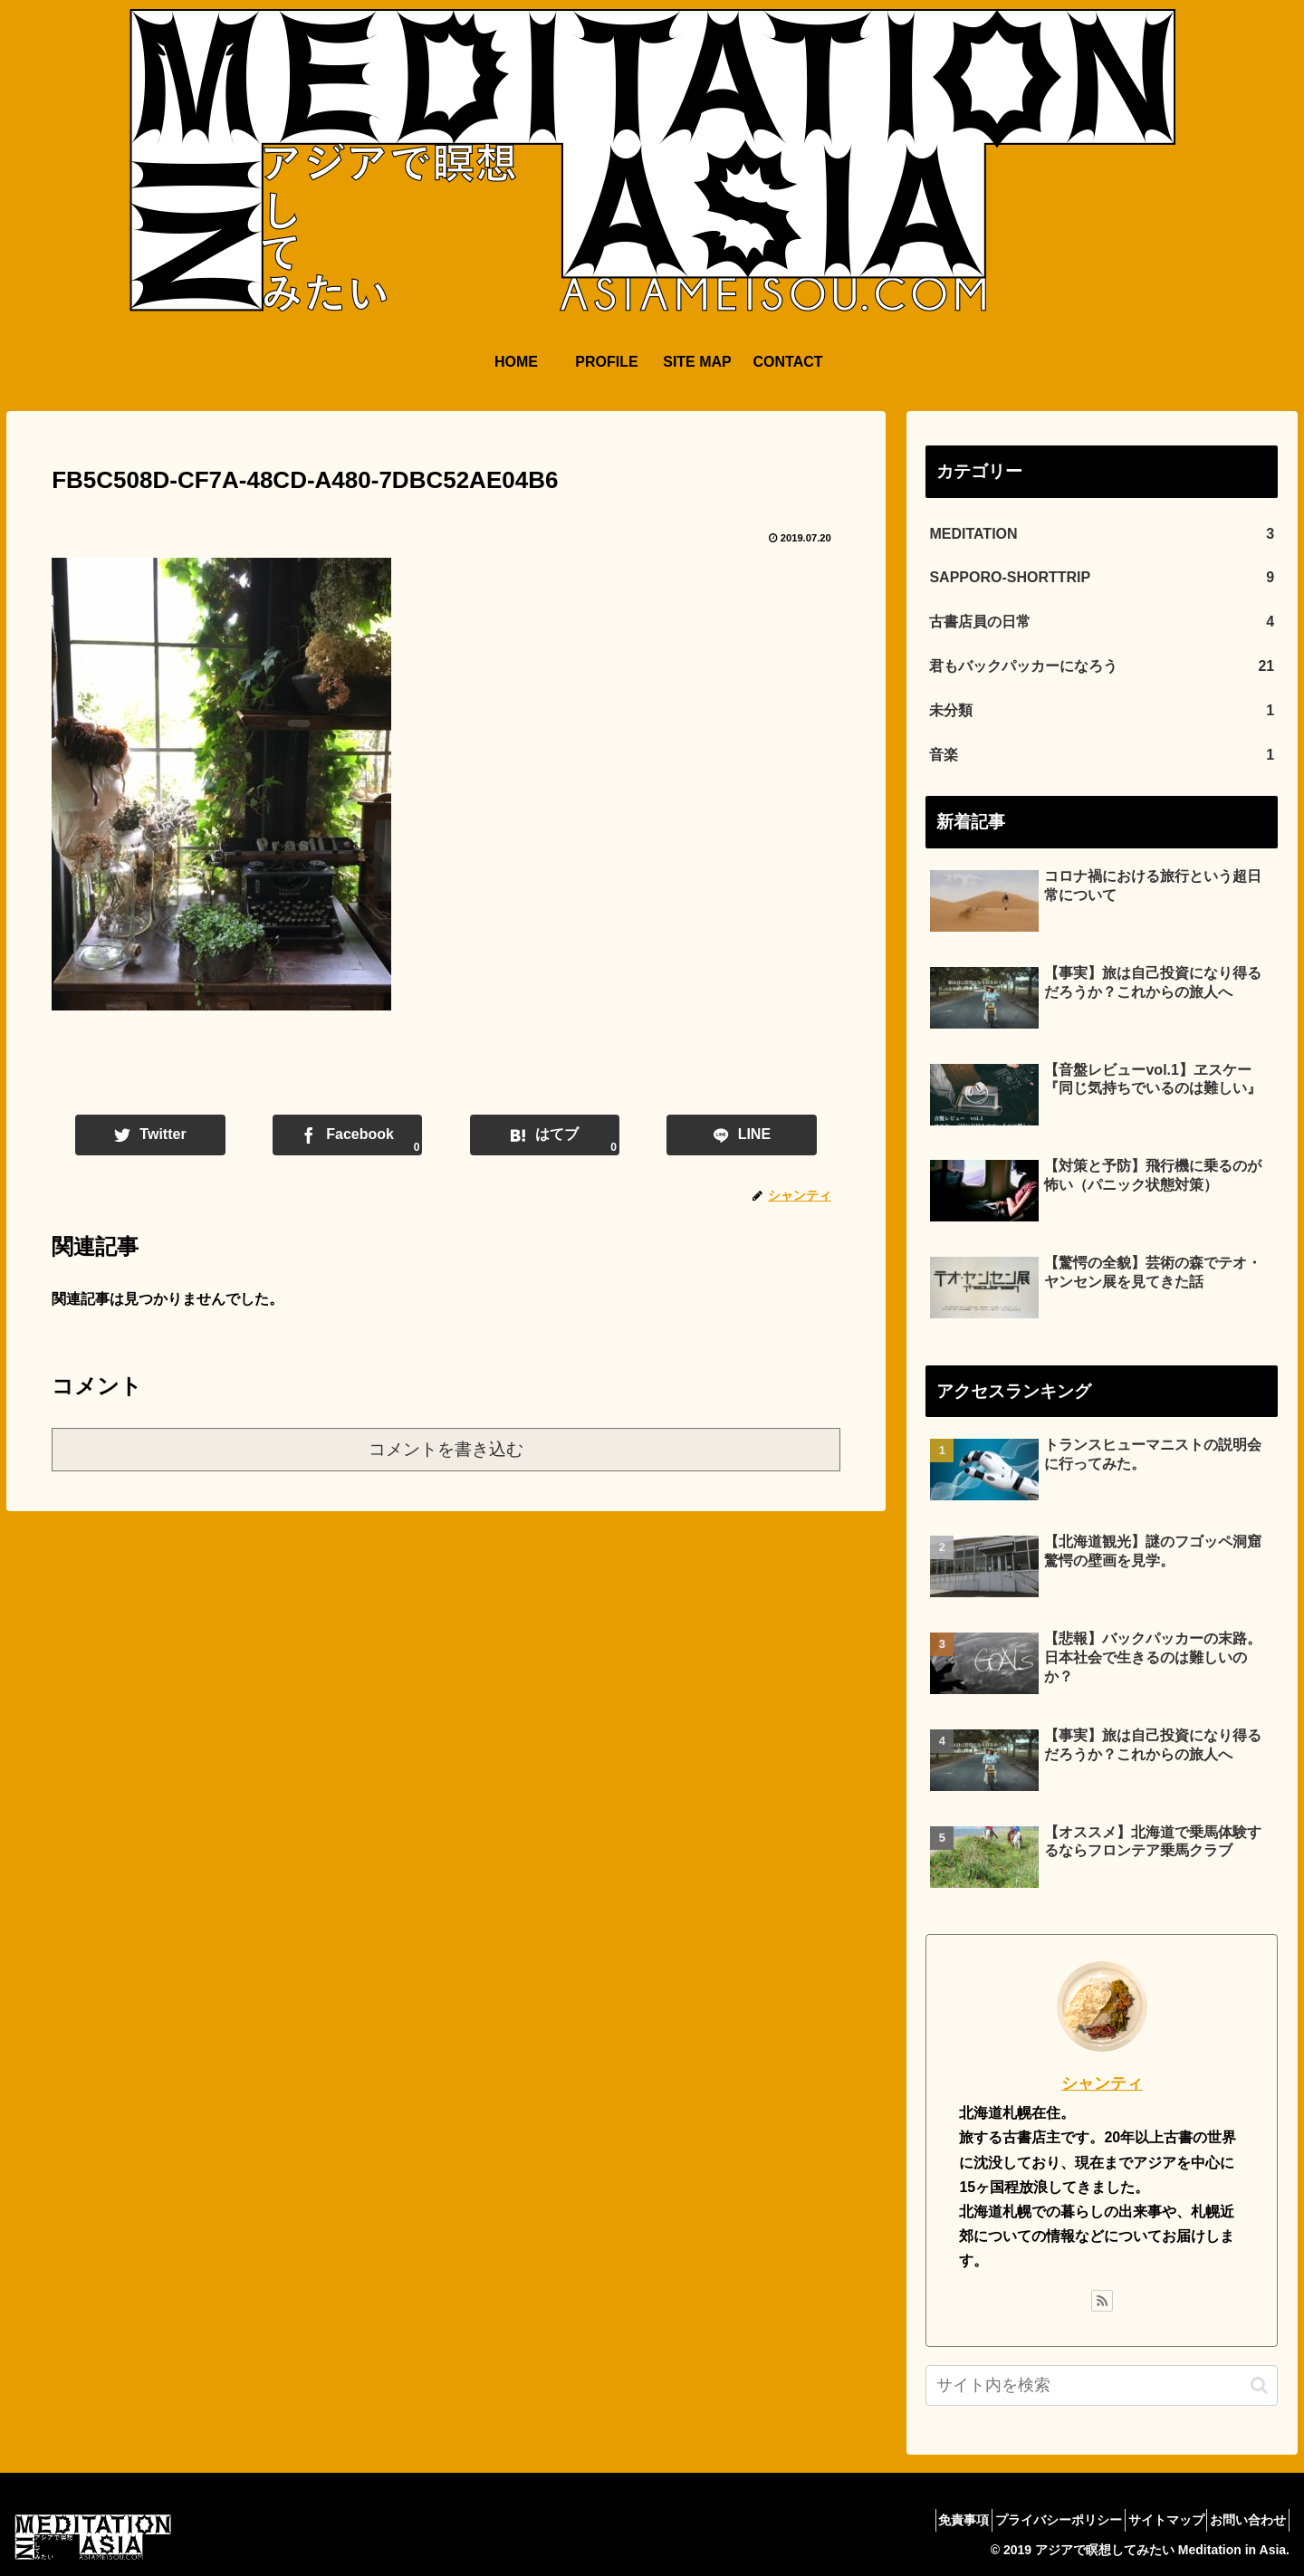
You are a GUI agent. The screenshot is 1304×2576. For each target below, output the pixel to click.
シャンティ (1102, 2083)
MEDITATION (1101, 535)
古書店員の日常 (1101, 622)
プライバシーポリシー (1026, 2520)
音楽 (1101, 755)
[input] (1101, 2385)
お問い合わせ (1241, 2520)
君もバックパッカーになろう (1101, 667)
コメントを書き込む (446, 1449)
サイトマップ (1146, 2520)
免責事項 (918, 2520)
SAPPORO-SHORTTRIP (1101, 578)
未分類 (1101, 711)
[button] (1259, 2385)
